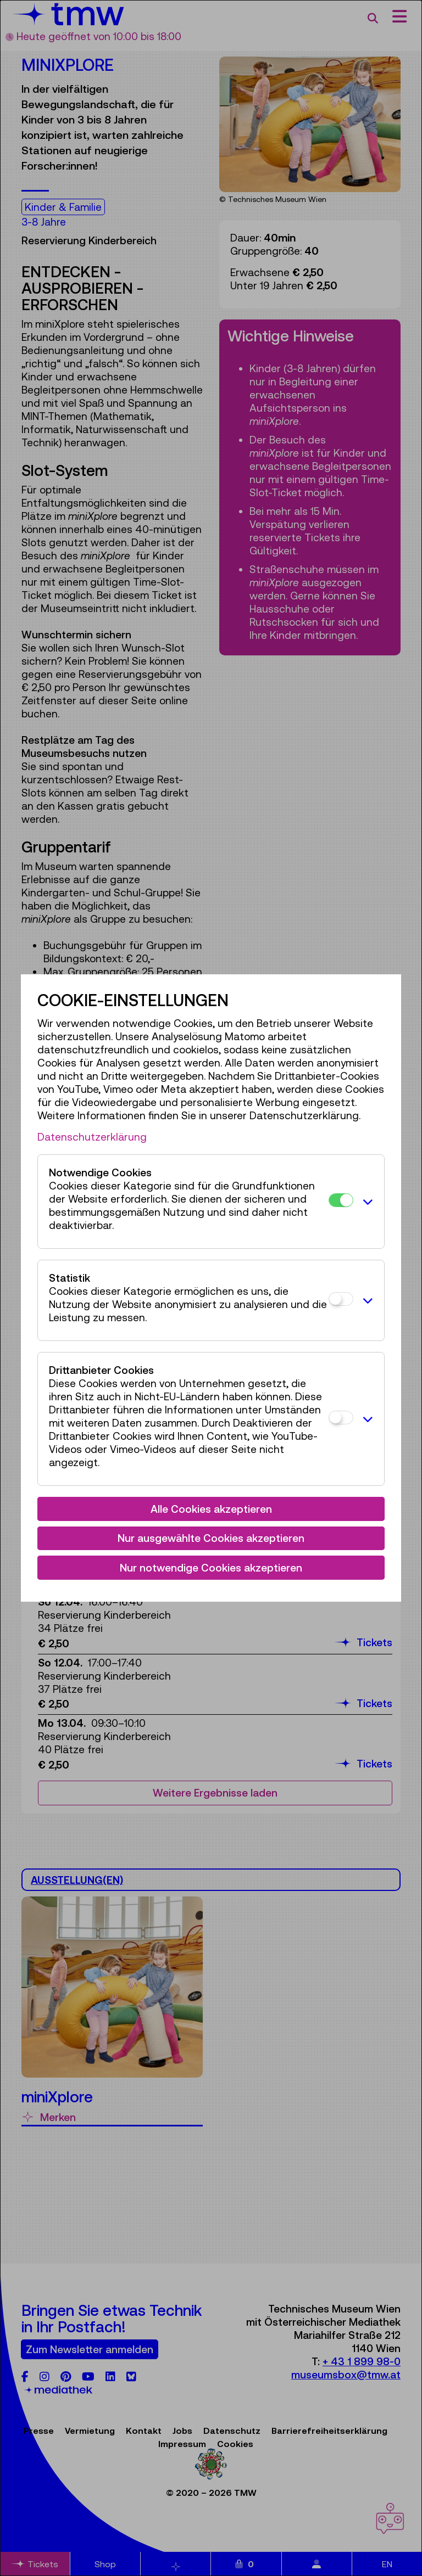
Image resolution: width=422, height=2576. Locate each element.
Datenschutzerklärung (92, 1137)
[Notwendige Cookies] (341, 1200)
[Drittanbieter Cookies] (341, 1417)
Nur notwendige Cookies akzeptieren (211, 1568)
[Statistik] (341, 1299)
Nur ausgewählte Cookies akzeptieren (211, 1538)
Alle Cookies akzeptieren (211, 1509)
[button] (366, 1201)
